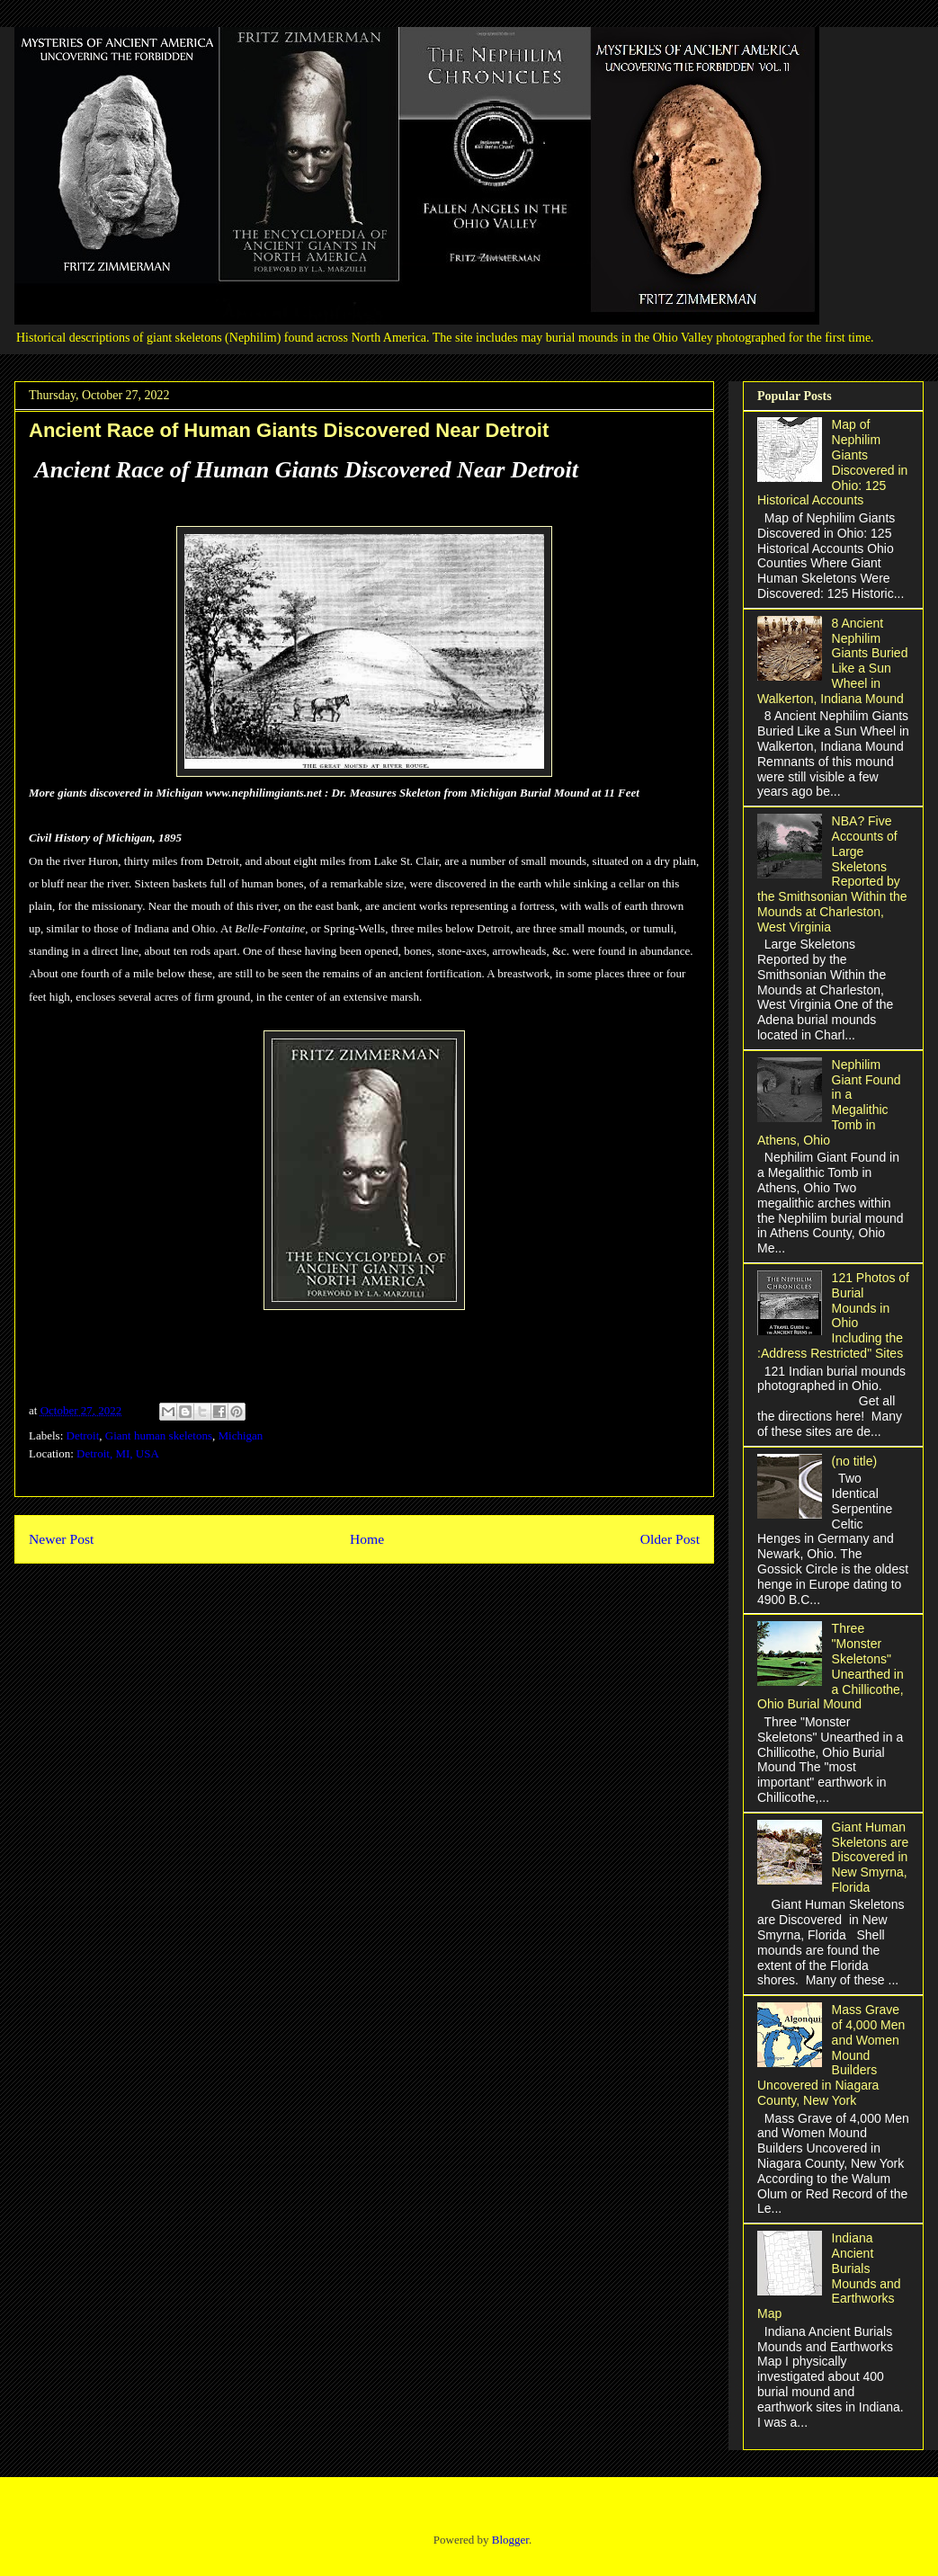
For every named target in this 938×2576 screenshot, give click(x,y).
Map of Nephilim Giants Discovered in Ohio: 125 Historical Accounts (832, 462)
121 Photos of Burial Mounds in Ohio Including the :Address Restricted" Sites (833, 1315)
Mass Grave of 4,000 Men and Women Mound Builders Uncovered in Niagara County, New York (831, 2055)
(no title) (855, 1461)
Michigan (241, 1435)
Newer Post (61, 1538)
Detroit (83, 1435)
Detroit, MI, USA (117, 1453)
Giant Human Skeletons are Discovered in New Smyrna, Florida (870, 1857)
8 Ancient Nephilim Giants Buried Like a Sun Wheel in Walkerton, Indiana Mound (832, 661)
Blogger (510, 2539)
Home (367, 1538)
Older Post (670, 1538)
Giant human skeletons (158, 1435)
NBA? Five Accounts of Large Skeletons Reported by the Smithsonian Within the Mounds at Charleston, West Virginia (832, 874)
